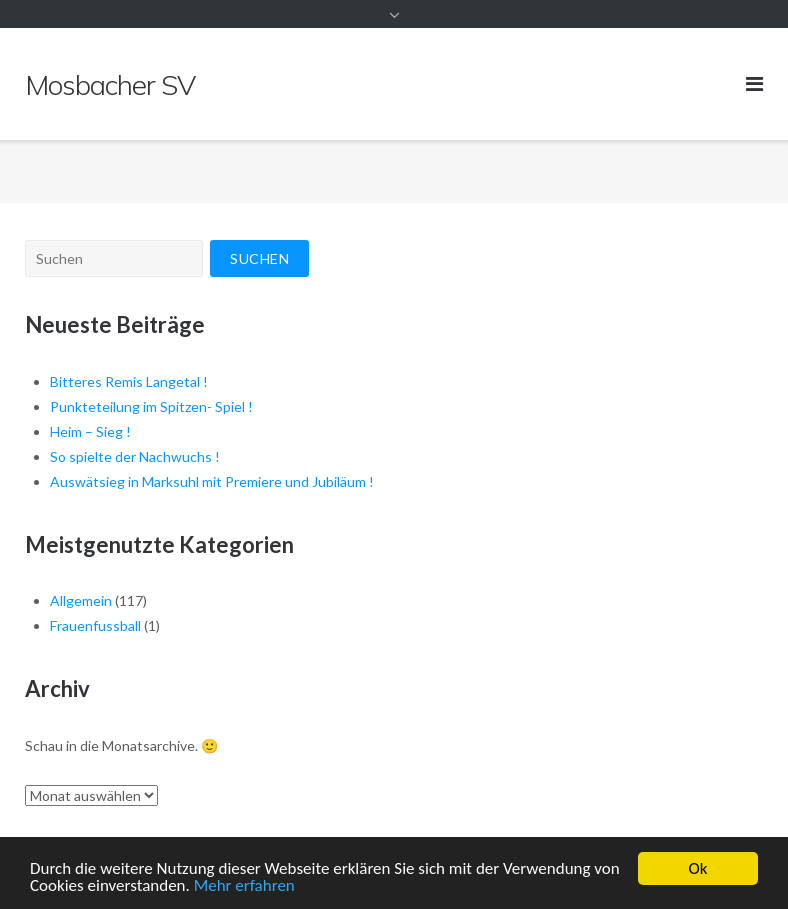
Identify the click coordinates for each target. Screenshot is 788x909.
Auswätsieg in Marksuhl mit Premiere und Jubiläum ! (212, 481)
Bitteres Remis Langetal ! (129, 381)
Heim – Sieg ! (90, 431)
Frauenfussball (95, 625)
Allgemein (81, 600)
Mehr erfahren (244, 887)
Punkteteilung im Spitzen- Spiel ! (151, 406)
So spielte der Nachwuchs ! (135, 456)
